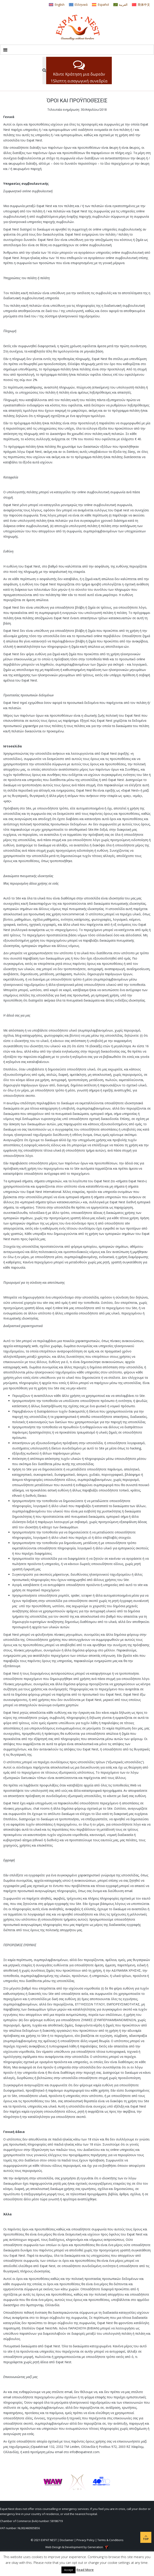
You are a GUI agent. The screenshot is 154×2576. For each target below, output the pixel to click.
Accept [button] (68, 2570)
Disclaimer (67, 2540)
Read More (85, 2569)
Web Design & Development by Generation (77, 2547)
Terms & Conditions (110, 2540)
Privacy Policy (85, 2540)
